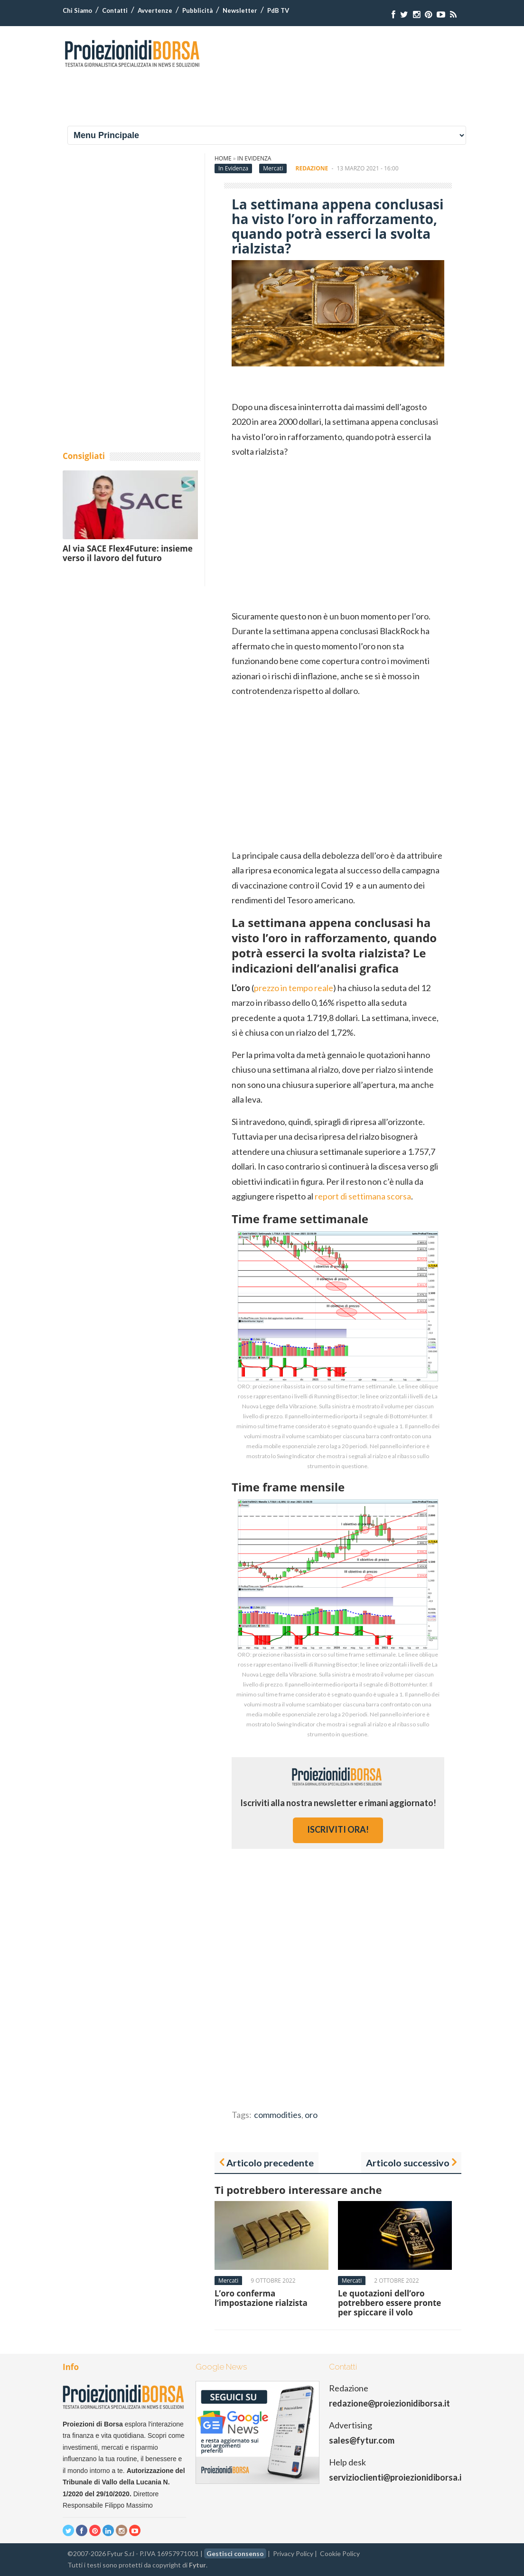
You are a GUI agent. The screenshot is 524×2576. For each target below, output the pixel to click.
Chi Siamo (77, 10)
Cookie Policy (340, 2553)
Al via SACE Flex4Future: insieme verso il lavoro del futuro (128, 553)
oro (311, 2114)
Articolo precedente (270, 2162)
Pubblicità (197, 10)
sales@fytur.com (361, 2440)
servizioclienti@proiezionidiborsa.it (397, 2477)
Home (223, 158)
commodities (277, 2114)
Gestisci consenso (235, 2553)
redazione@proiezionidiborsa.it (389, 2403)
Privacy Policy (293, 2553)
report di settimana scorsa (363, 1196)
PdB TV (278, 10)
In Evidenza (254, 158)
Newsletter (240, 10)
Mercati (273, 168)
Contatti (115, 10)
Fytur (197, 2565)
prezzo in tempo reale (293, 988)
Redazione (312, 168)
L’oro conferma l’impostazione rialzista (261, 2298)
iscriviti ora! (338, 1829)
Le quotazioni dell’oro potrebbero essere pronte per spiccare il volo (389, 2303)
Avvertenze (155, 10)
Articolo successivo (407, 2162)
